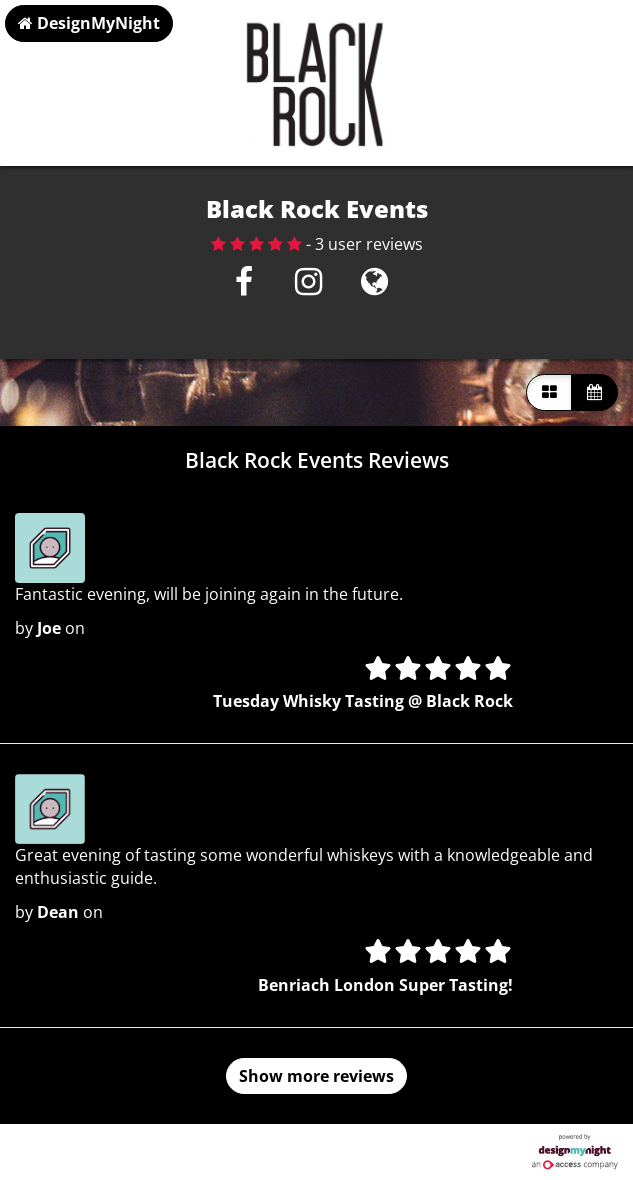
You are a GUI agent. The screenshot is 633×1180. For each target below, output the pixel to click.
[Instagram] (308, 287)
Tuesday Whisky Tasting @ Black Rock (363, 701)
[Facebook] (243, 287)
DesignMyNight (89, 23)
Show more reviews (316, 1076)
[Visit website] (374, 287)
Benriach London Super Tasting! (385, 985)
